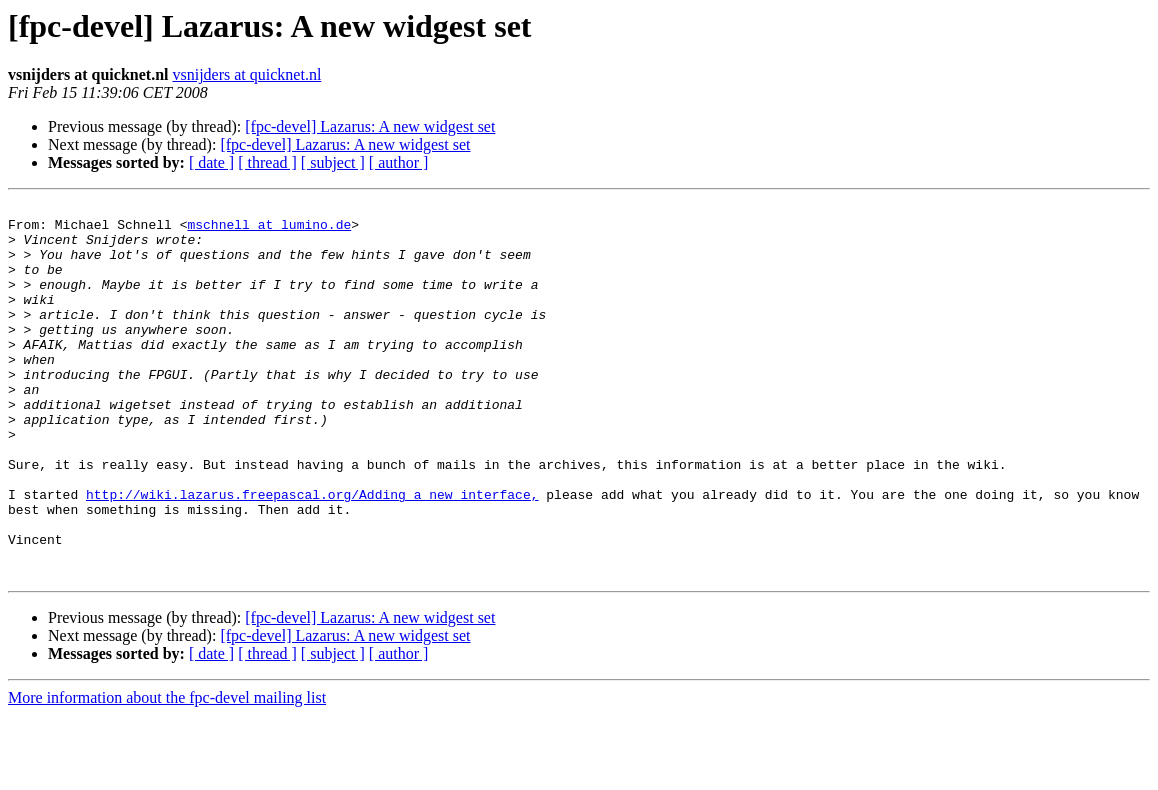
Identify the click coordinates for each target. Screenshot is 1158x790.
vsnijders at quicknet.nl (246, 74)
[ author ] (399, 162)
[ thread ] (267, 162)
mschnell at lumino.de (269, 230)
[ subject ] (333, 162)
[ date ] (211, 162)
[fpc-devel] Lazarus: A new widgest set (370, 126)
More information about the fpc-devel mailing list (167, 772)
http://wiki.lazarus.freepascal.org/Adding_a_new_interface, (312, 554)
